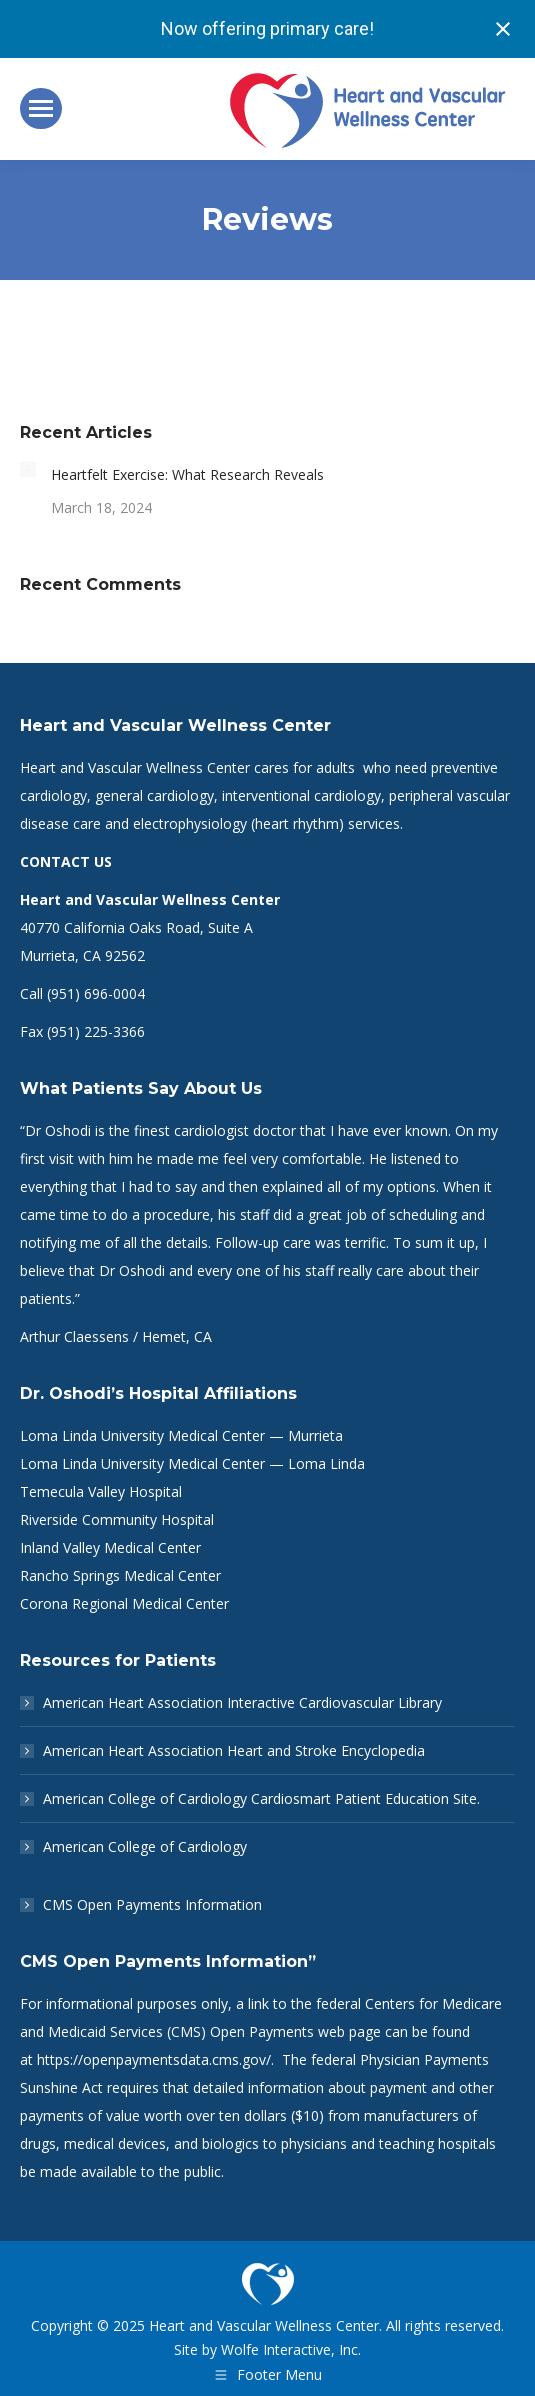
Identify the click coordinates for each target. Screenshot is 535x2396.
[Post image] (28, 469)
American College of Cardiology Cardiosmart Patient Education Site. (261, 1798)
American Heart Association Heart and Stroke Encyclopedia (234, 1750)
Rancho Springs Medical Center (120, 1575)
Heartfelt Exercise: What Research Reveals (187, 474)
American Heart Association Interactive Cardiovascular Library (242, 1702)
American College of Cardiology (145, 1846)
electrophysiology (190, 823)
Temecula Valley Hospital (101, 1491)
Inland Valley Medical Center (110, 1547)
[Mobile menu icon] (41, 108)
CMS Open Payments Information (152, 1904)
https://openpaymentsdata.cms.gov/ (154, 2059)
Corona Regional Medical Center (124, 1603)
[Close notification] (503, 29)
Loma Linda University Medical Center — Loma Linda (192, 1463)
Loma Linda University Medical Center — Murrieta (181, 1435)
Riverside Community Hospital (117, 1519)
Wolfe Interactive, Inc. (291, 2349)
